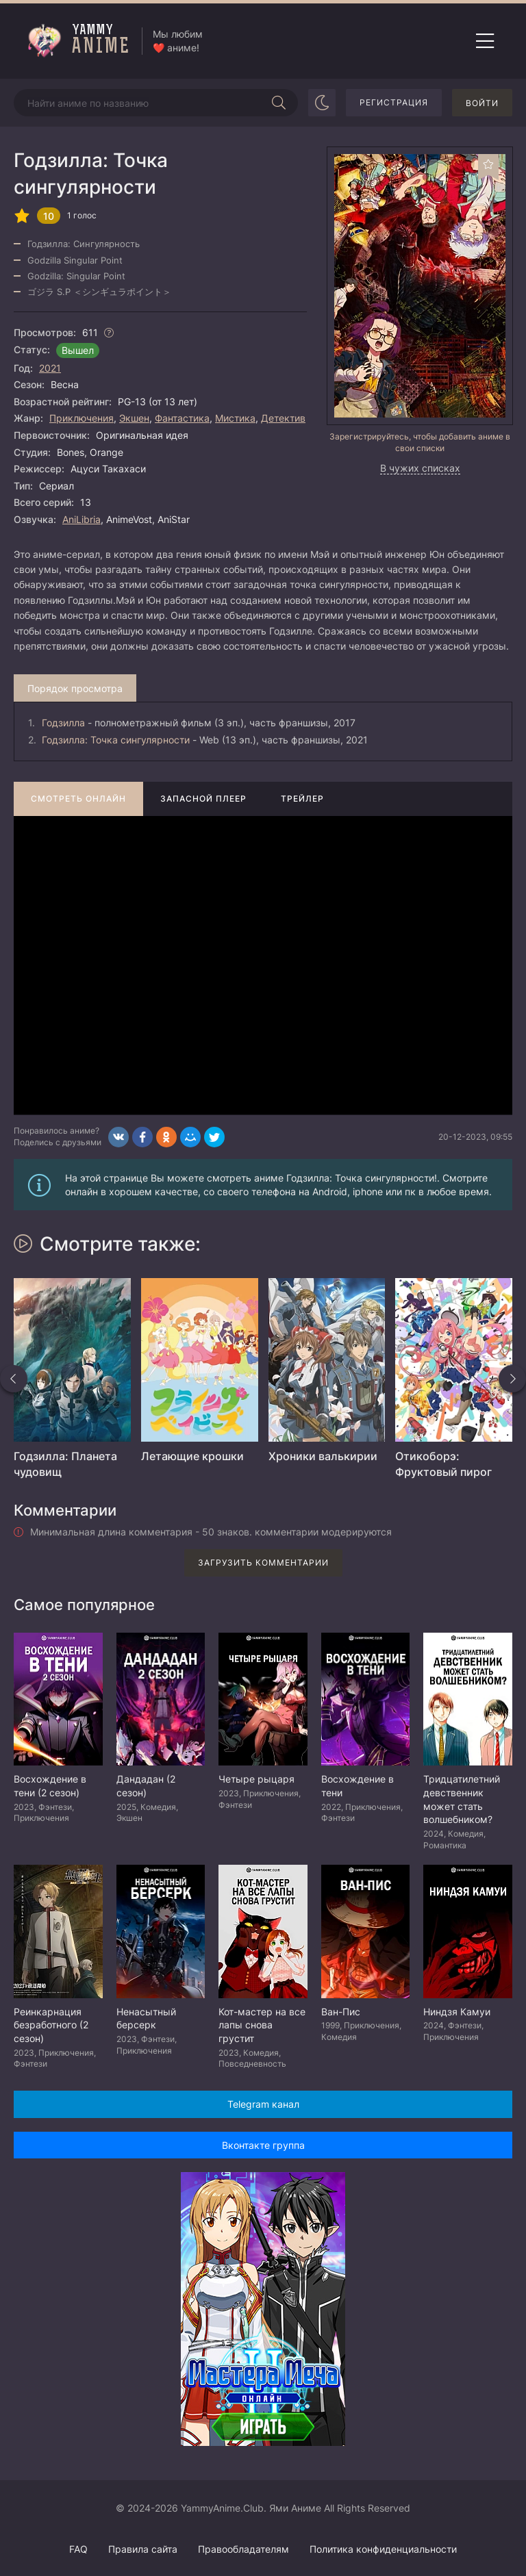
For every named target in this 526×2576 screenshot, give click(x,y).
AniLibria (81, 519)
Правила (142, 2549)
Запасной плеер (203, 798)
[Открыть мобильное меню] (485, 41)
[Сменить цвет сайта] (322, 102)
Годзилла (63, 722)
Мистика (235, 418)
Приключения (81, 418)
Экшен (134, 418)
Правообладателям (243, 2549)
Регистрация (394, 102)
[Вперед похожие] (512, 1378)
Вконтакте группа (263, 2145)
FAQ (78, 2549)
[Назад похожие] (13, 1378)
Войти (482, 103)
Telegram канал (263, 2104)
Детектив (283, 418)
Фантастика (182, 418)
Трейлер (302, 798)
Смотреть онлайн (78, 798)
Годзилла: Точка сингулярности (116, 739)
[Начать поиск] (279, 102)
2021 (50, 368)
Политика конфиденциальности (383, 2549)
